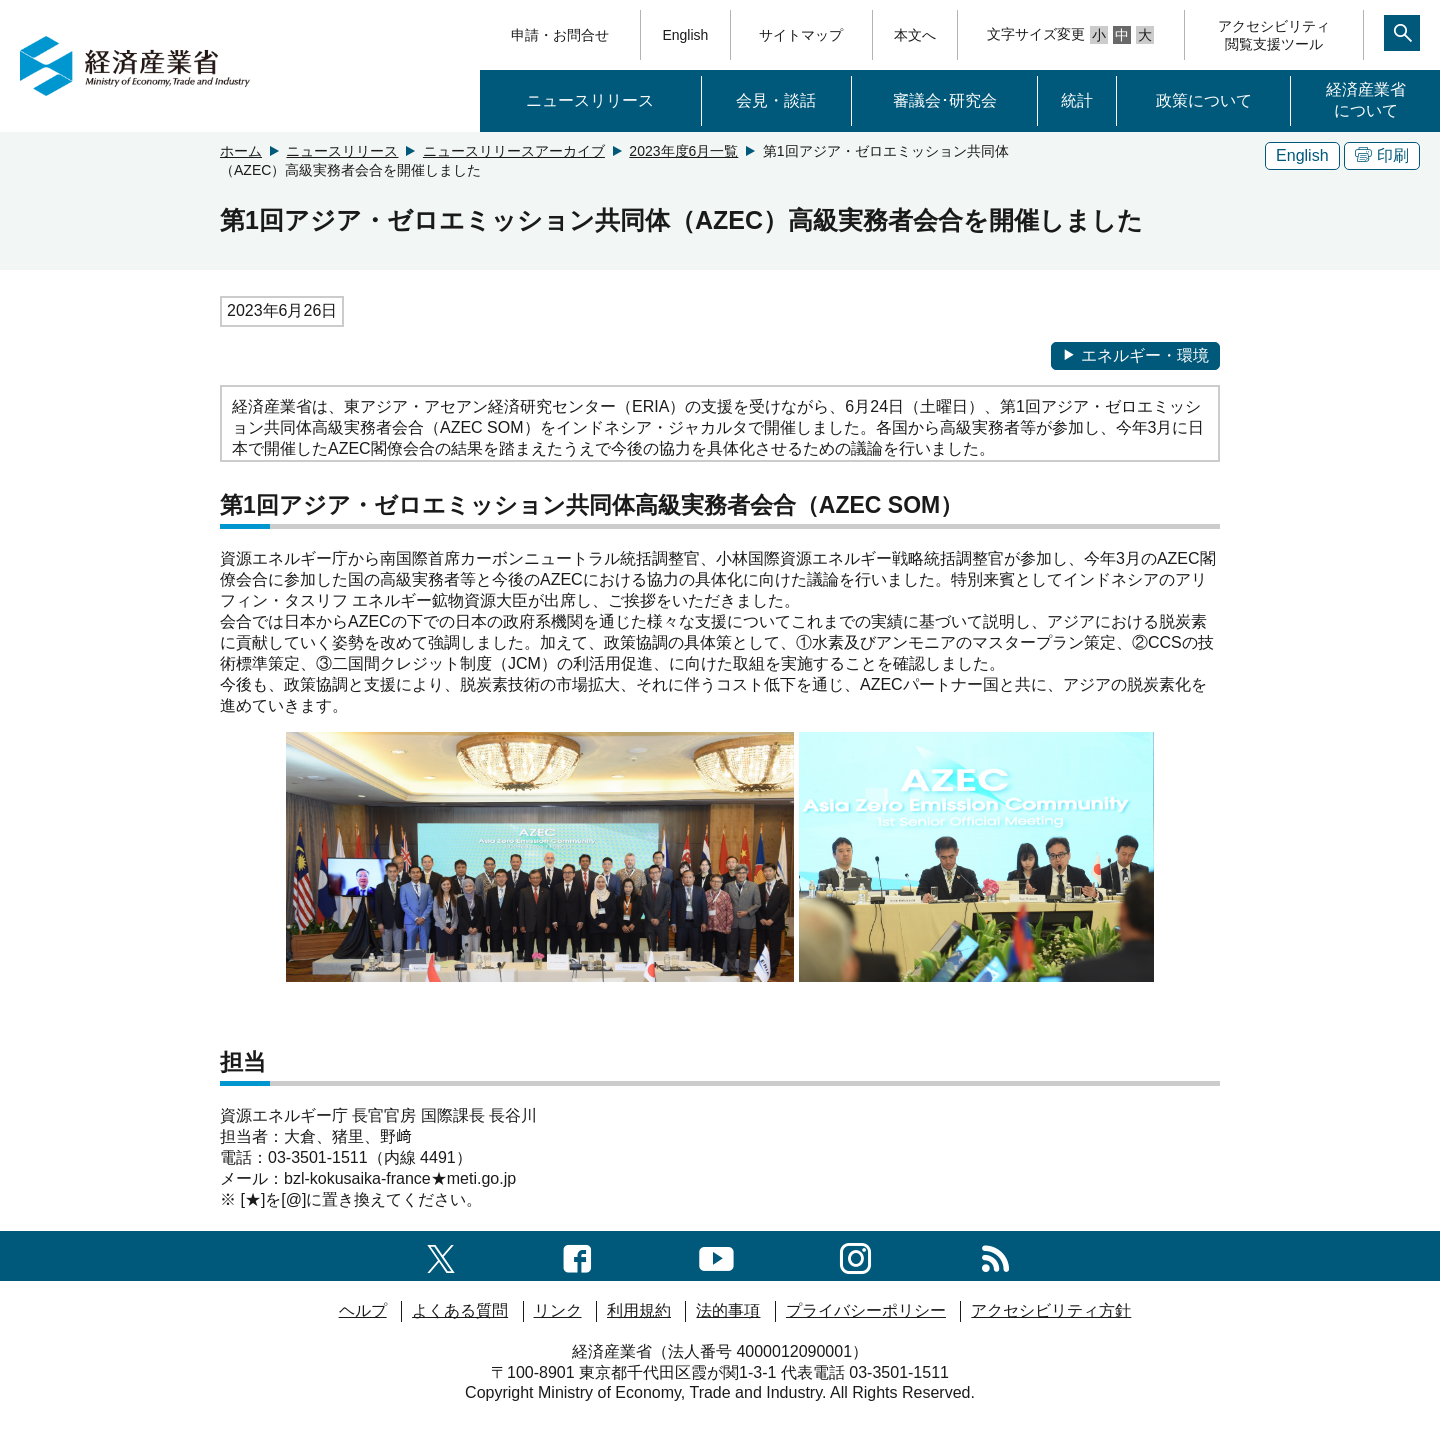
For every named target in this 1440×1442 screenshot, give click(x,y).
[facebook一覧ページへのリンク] (577, 1255)
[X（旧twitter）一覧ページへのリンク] (441, 1255)
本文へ (915, 35)
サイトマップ (801, 35)
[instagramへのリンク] (855, 1255)
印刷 (1382, 155)
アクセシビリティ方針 (1051, 1310)
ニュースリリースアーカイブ (514, 151)
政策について (1204, 100)
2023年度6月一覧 (683, 151)
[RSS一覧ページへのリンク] (995, 1255)
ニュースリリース (590, 100)
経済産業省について (1366, 100)
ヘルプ (363, 1310)
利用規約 (639, 1310)
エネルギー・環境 (1135, 355)
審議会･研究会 (945, 100)
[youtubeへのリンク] (716, 1255)
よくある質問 (460, 1310)
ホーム (241, 151)
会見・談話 (776, 100)
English (685, 35)
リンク (558, 1310)
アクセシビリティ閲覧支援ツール (1274, 35)
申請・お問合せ (560, 35)
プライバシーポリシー (866, 1310)
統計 (1077, 100)
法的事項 (728, 1310)
